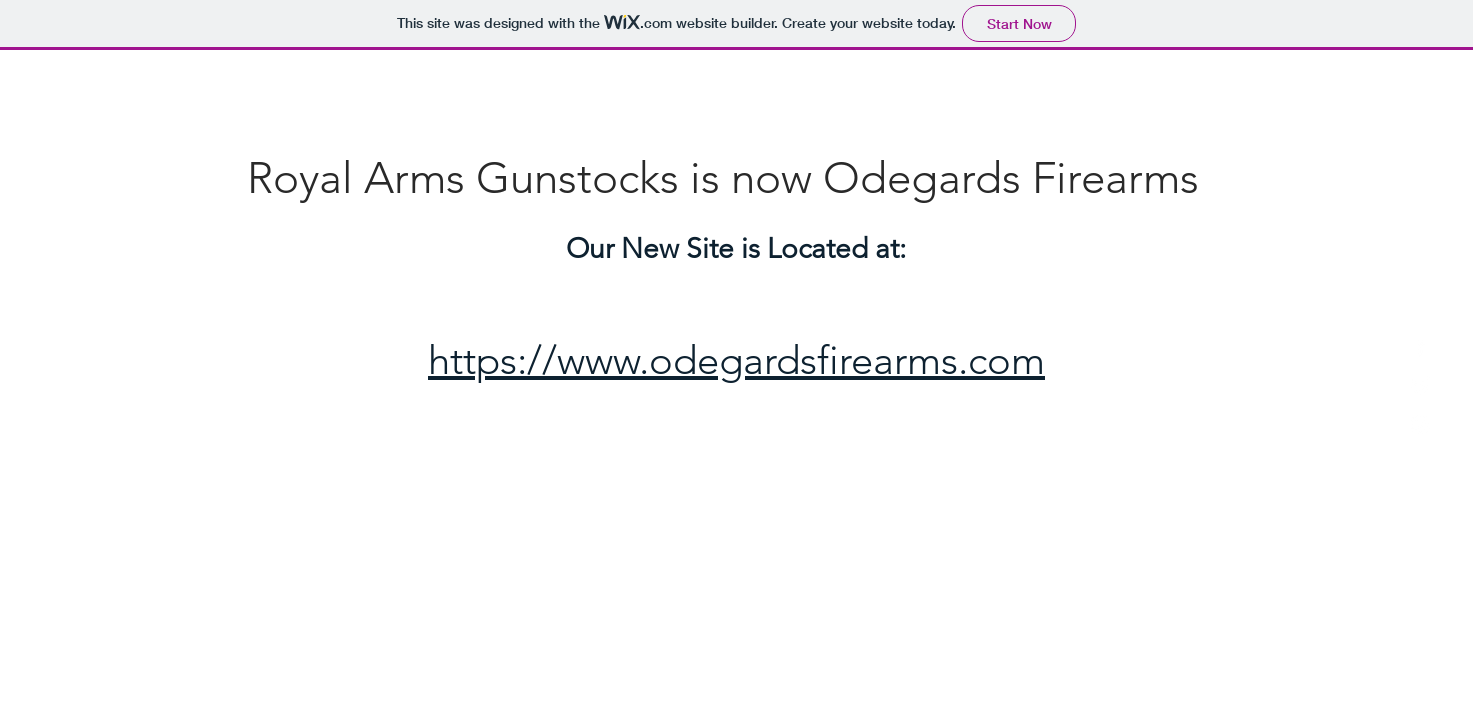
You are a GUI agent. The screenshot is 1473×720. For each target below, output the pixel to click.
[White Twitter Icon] (1420, 385)
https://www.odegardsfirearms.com (736, 360)
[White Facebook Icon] (1420, 346)
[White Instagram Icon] (1420, 424)
